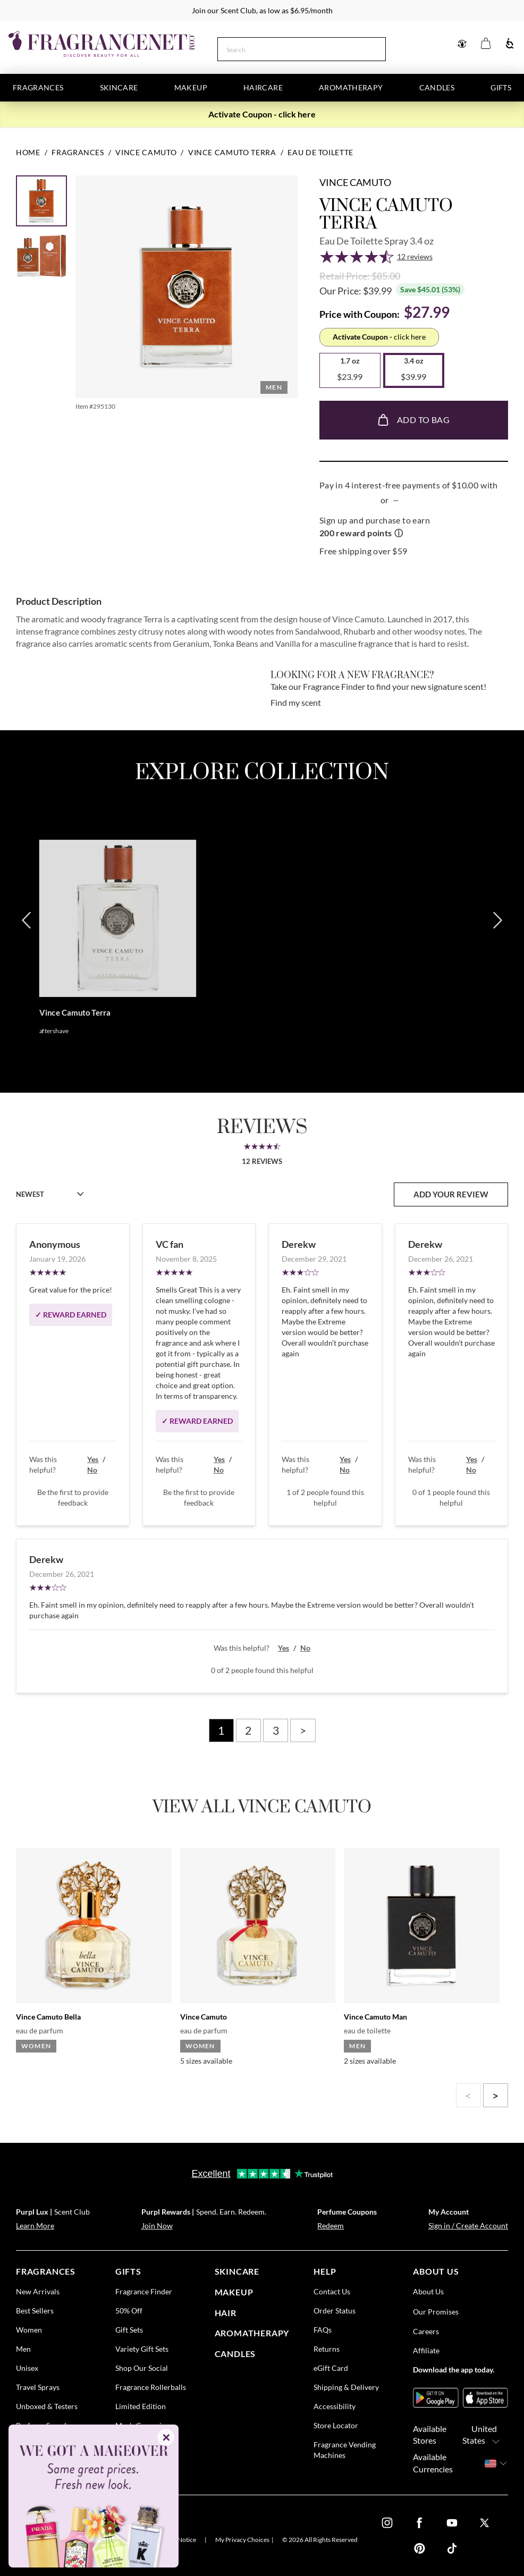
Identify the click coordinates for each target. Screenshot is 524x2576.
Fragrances (38, 87)
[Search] (290, 48)
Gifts (501, 87)
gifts (128, 2271)
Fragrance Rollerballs (150, 2387)
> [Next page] (303, 1730)
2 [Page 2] (248, 1730)
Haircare (263, 87)
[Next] (496, 954)
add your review (450, 1194)
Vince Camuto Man (375, 2016)
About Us (428, 2291)
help (325, 2271)
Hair (225, 2313)
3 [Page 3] (276, 1730)
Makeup (190, 87)
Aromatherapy (351, 87)
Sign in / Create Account (468, 2225)
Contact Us (332, 2291)
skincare (237, 2271)
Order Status (335, 2310)
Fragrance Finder (143, 2291)
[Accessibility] (509, 43)
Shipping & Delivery (346, 2387)
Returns (327, 2348)
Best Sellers (35, 2310)
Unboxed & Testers (47, 2406)
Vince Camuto (355, 182)
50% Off (128, 2310)
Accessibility (335, 2406)
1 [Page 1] (221, 1730)
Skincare (119, 87)
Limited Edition (140, 2406)
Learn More (35, 2225)
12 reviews (415, 256)
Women (29, 2329)
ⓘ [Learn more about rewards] (398, 533)
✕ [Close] (166, 2437)
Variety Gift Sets (141, 2348)
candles (235, 2354)
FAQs (323, 2329)
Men (23, 2348)
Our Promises (436, 2311)
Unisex (27, 2367)
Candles (436, 87)
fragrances (45, 2271)
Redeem (330, 2225)
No (92, 1469)
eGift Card (331, 2367)
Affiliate (426, 2350)
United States (484, 2435)
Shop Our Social (141, 2367)
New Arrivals (38, 2291)
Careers (426, 2331)
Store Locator (336, 2425)
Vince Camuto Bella (48, 2016)
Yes (92, 1459)
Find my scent (296, 702)
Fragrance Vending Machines (345, 2450)
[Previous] (27, 954)
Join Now (157, 2225)
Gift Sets (129, 2329)
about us (436, 2271)
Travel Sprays (38, 2387)
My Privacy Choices (242, 2540)
